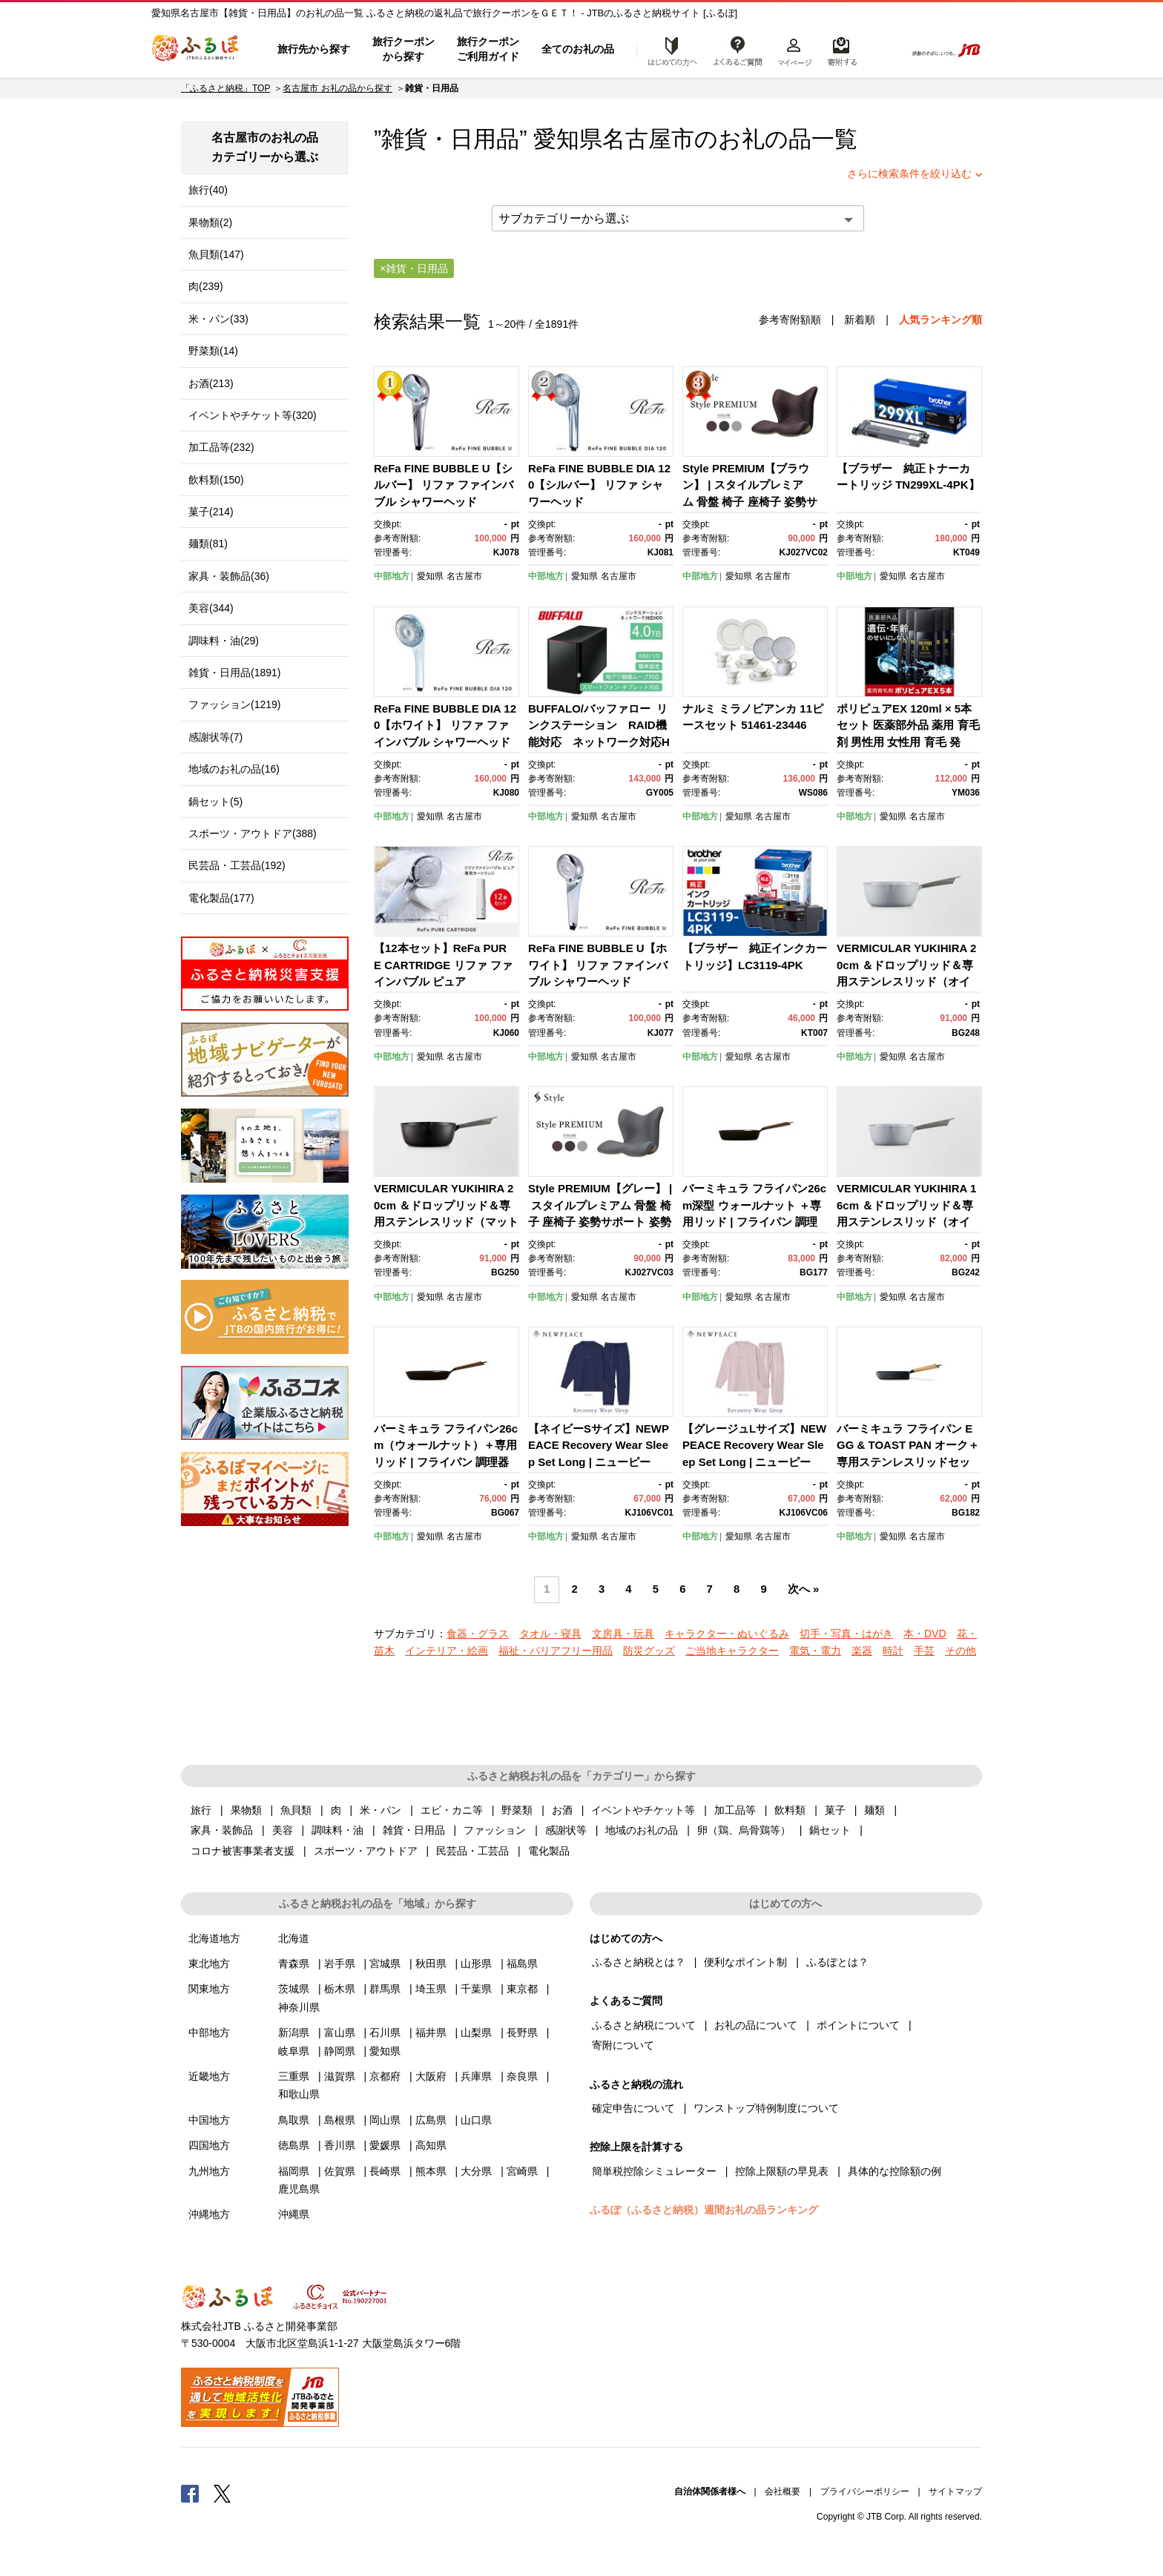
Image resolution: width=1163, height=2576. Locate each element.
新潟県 (293, 2032)
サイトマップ (955, 2491)
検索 (883, 49)
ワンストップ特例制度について (766, 2108)
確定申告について (633, 2108)
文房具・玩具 (623, 1633)
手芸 (924, 1651)
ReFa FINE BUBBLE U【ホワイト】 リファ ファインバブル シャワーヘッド (598, 965)
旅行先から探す (313, 49)
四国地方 (209, 2145)
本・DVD (924, 1633)
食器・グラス (478, 1633)
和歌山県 (299, 2094)
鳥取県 (293, 2120)
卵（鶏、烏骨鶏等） (744, 1830)
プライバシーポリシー (864, 2491)
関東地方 (209, 1989)
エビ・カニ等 (452, 1810)
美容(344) (211, 608)
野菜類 (517, 1810)
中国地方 (209, 2120)
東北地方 (209, 1963)
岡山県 (385, 2120)
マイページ (794, 49)
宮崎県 (522, 2171)
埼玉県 (431, 1989)
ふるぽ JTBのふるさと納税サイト (195, 49)
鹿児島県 (299, 2189)
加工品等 (735, 1810)
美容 (282, 1830)
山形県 (476, 1963)
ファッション (495, 1830)
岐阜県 (293, 2051)
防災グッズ (649, 1651)
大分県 (476, 2171)
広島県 (431, 2120)
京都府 (385, 2076)
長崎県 (385, 2171)
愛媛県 (385, 2145)
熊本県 (431, 2171)
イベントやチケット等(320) (252, 415)
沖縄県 (293, 2214)
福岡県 (293, 2171)
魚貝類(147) (216, 254)
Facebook (190, 2493)
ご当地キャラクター (732, 1651)
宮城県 (385, 1963)
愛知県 (430, 576)
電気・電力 (815, 1651)
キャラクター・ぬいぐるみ (727, 1633)
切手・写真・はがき (846, 1633)
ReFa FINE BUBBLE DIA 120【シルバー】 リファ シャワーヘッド (599, 485)
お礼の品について (755, 2025)
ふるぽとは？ (837, 1962)
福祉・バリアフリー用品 (555, 1651)
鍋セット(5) (215, 802)
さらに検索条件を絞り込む (909, 173)
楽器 (861, 1651)
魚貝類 (296, 1810)
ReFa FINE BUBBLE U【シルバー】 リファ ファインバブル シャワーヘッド (443, 485)
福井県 (431, 2032)
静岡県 (339, 2051)
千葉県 (476, 1989)
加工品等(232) (221, 447)
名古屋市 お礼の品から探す (337, 88)
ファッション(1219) (234, 704)
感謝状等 (566, 1830)
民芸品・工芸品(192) (237, 865)
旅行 (201, 1810)
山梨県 (476, 2032)
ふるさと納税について (644, 2025)
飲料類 (789, 1810)
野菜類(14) (213, 351)
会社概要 (782, 2491)
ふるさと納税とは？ (638, 1962)
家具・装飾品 (222, 1830)
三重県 (293, 2076)
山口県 (476, 2120)
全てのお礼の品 (577, 49)
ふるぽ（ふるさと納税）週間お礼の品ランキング (704, 2210)
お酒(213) (211, 383)
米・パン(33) (218, 319)
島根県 (339, 2120)
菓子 (835, 1810)
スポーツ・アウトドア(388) (252, 833)
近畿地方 (209, 2076)
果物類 (246, 1810)
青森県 (293, 1963)
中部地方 (391, 576)
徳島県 (293, 2145)
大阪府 (431, 2076)
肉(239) (205, 286)
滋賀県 (339, 2076)
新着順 (859, 320)
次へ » (803, 1589)
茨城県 (293, 1989)
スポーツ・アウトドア (366, 1851)
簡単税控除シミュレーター (654, 2171)
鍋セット (830, 1830)
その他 (960, 1651)
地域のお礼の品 (641, 1830)
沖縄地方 (209, 2214)
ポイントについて (858, 2025)
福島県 (522, 1963)
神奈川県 (299, 2007)
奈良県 (522, 2076)
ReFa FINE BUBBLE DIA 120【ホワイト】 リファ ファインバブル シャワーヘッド (445, 725)
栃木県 (339, 1989)
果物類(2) (210, 222)
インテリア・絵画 (446, 1651)
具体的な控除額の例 (894, 2171)
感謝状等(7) (215, 737)
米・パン (380, 1810)
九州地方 (209, 2171)
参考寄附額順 (790, 320)
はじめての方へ (668, 49)
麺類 (874, 1810)
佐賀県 (339, 2171)
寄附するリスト (841, 49)
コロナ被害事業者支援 (242, 1851)
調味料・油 (337, 1830)
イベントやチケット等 (643, 1810)
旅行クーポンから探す (403, 49)
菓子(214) (211, 512)
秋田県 (431, 1963)
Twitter (222, 2493)
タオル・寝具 (550, 1633)
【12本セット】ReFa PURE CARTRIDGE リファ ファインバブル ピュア (443, 965)
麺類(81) (208, 543)
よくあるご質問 (738, 49)
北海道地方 (214, 1938)
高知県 (431, 2145)
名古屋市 (648, 139)
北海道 (293, 1938)
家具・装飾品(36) (228, 576)
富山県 (339, 2032)
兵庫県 (476, 2076)
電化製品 (549, 1851)
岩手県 (339, 1963)
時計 (893, 1651)
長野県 (522, 2032)
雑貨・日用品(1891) (234, 672)
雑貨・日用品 (414, 1830)
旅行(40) (208, 190)
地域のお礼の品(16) (234, 769)
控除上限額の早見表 (781, 2171)
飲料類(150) (216, 480)
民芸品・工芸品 (472, 1851)
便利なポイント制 (745, 1962)
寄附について (623, 2045)
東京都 (522, 1989)
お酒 (562, 1810)
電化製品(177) (221, 898)
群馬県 (385, 1989)
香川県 (339, 2145)
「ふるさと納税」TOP (225, 88)
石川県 (385, 2032)
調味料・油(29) (223, 641)
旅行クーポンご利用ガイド (488, 49)
